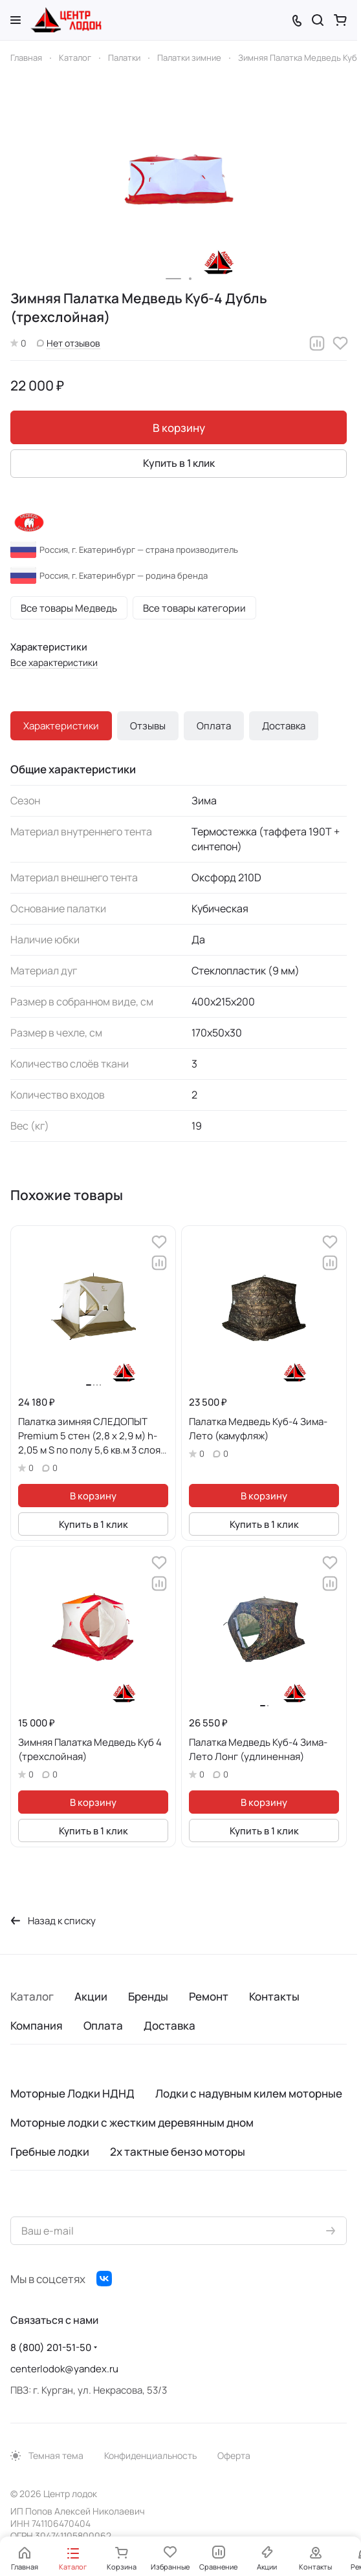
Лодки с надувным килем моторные (248, 2093)
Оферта (233, 2455)
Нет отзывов (68, 343)
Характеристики (61, 726)
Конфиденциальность (150, 2455)
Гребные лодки (49, 2151)
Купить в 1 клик (179, 463)
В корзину (179, 427)
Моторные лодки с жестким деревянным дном (132, 2122)
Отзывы (148, 726)
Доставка (283, 726)
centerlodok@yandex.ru (64, 2369)
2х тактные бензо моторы (177, 2151)
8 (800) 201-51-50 (50, 2347)
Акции (90, 1996)
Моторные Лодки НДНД (72, 2093)
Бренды (148, 1996)
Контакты (274, 1996)
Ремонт (208, 1996)
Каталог (32, 1996)
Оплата (214, 726)
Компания (36, 2025)
